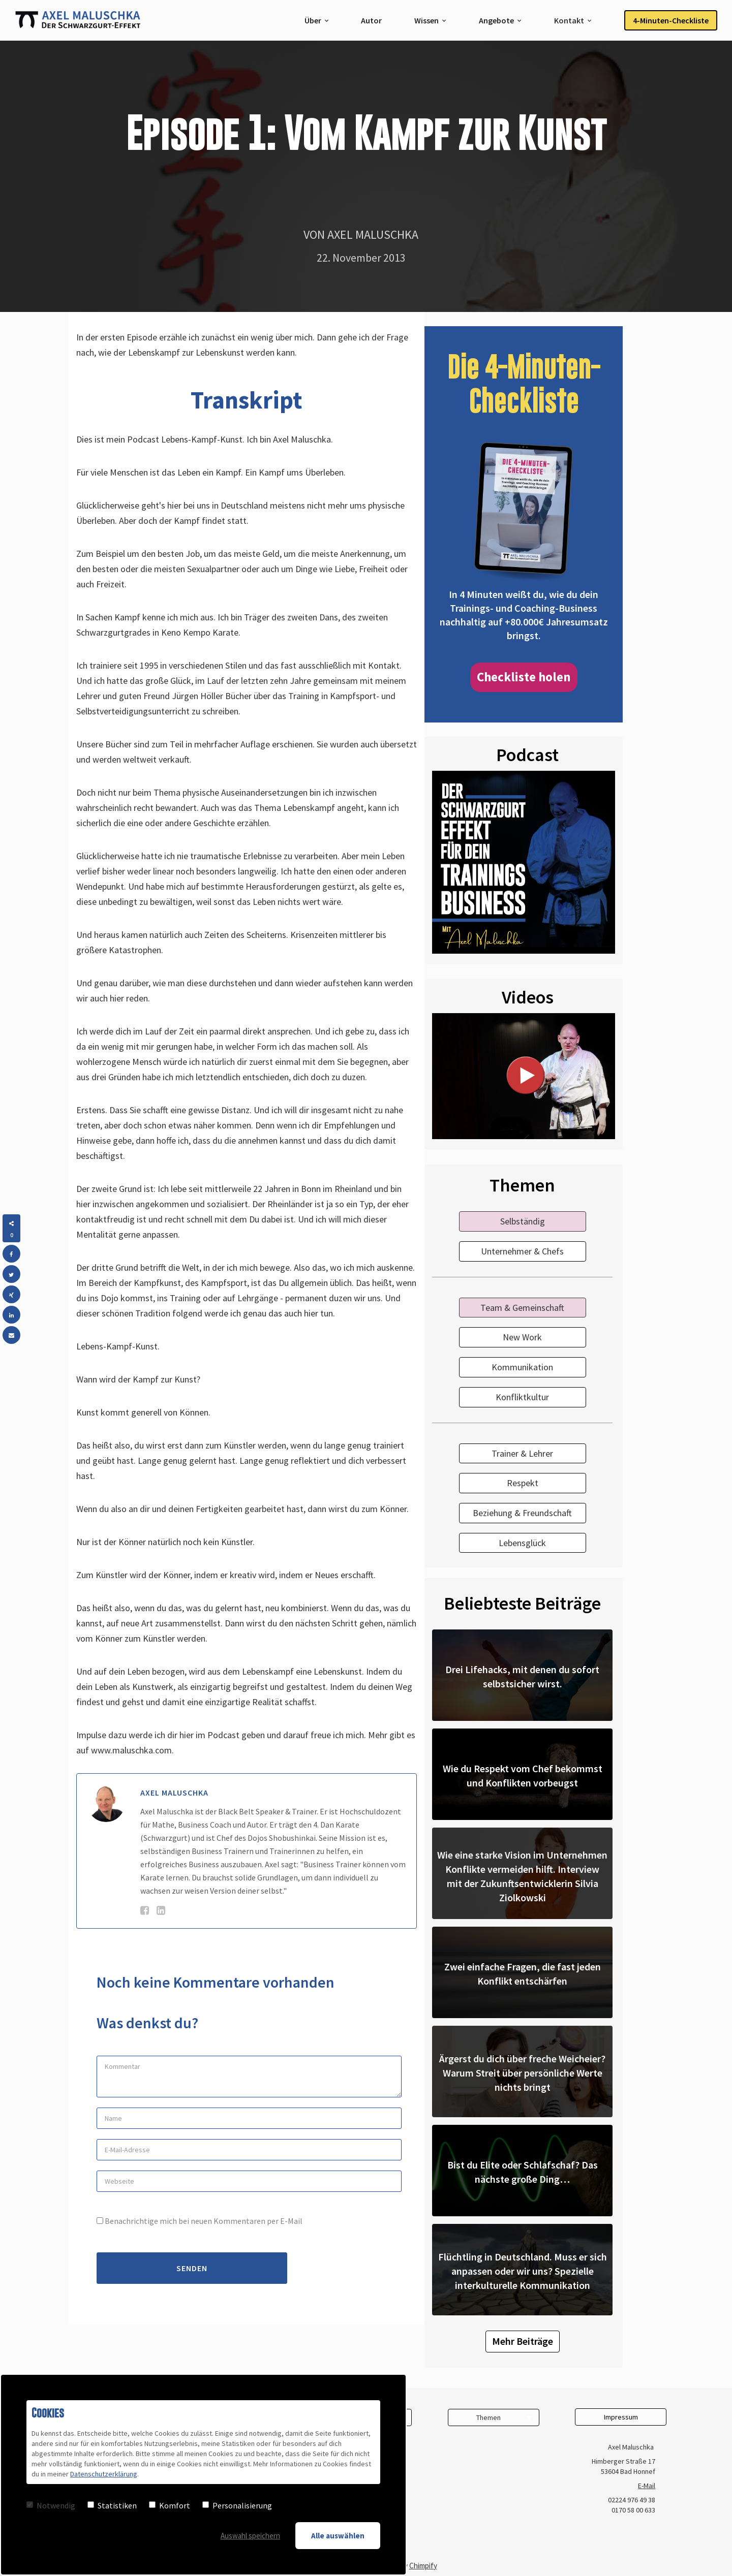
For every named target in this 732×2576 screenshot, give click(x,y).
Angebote (496, 20)
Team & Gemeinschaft (522, 1307)
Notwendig (50, 2505)
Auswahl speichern (250, 2535)
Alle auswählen (337, 2535)
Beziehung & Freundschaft (522, 1513)
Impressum (621, 2417)
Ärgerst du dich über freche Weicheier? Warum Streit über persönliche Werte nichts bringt (522, 2072)
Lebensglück (522, 1543)
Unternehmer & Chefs (522, 1251)
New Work (522, 1337)
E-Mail (646, 2485)
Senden (191, 2268)
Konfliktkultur (522, 1397)
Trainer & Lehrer (522, 1453)
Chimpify (423, 2565)
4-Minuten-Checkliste (671, 20)
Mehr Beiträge (522, 2341)
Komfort (169, 2505)
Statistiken (112, 2505)
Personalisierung (237, 2505)
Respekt (522, 1483)
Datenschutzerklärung (103, 2473)
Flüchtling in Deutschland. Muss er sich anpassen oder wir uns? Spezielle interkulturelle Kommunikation (522, 2270)
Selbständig (522, 1221)
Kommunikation (522, 1367)
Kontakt (569, 20)
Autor (371, 20)
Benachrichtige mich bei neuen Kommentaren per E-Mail (199, 2221)
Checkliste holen (524, 677)
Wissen (426, 20)
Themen (488, 2417)
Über (312, 20)
